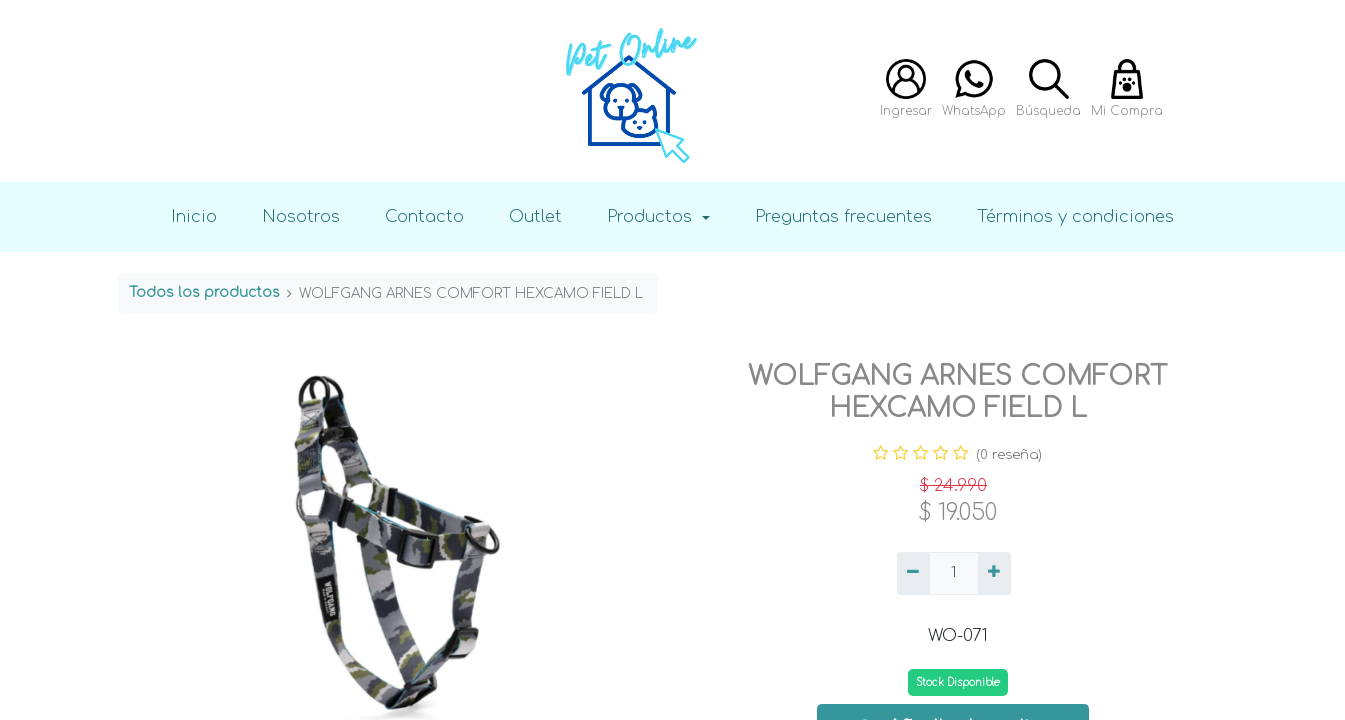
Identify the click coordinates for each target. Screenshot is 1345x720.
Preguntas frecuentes (843, 216)
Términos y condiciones (1075, 216)
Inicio (194, 216)
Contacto (424, 216)
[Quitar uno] (913, 574)
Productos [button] (652, 216)
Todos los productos (204, 292)
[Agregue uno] (994, 574)
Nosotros (301, 216)
